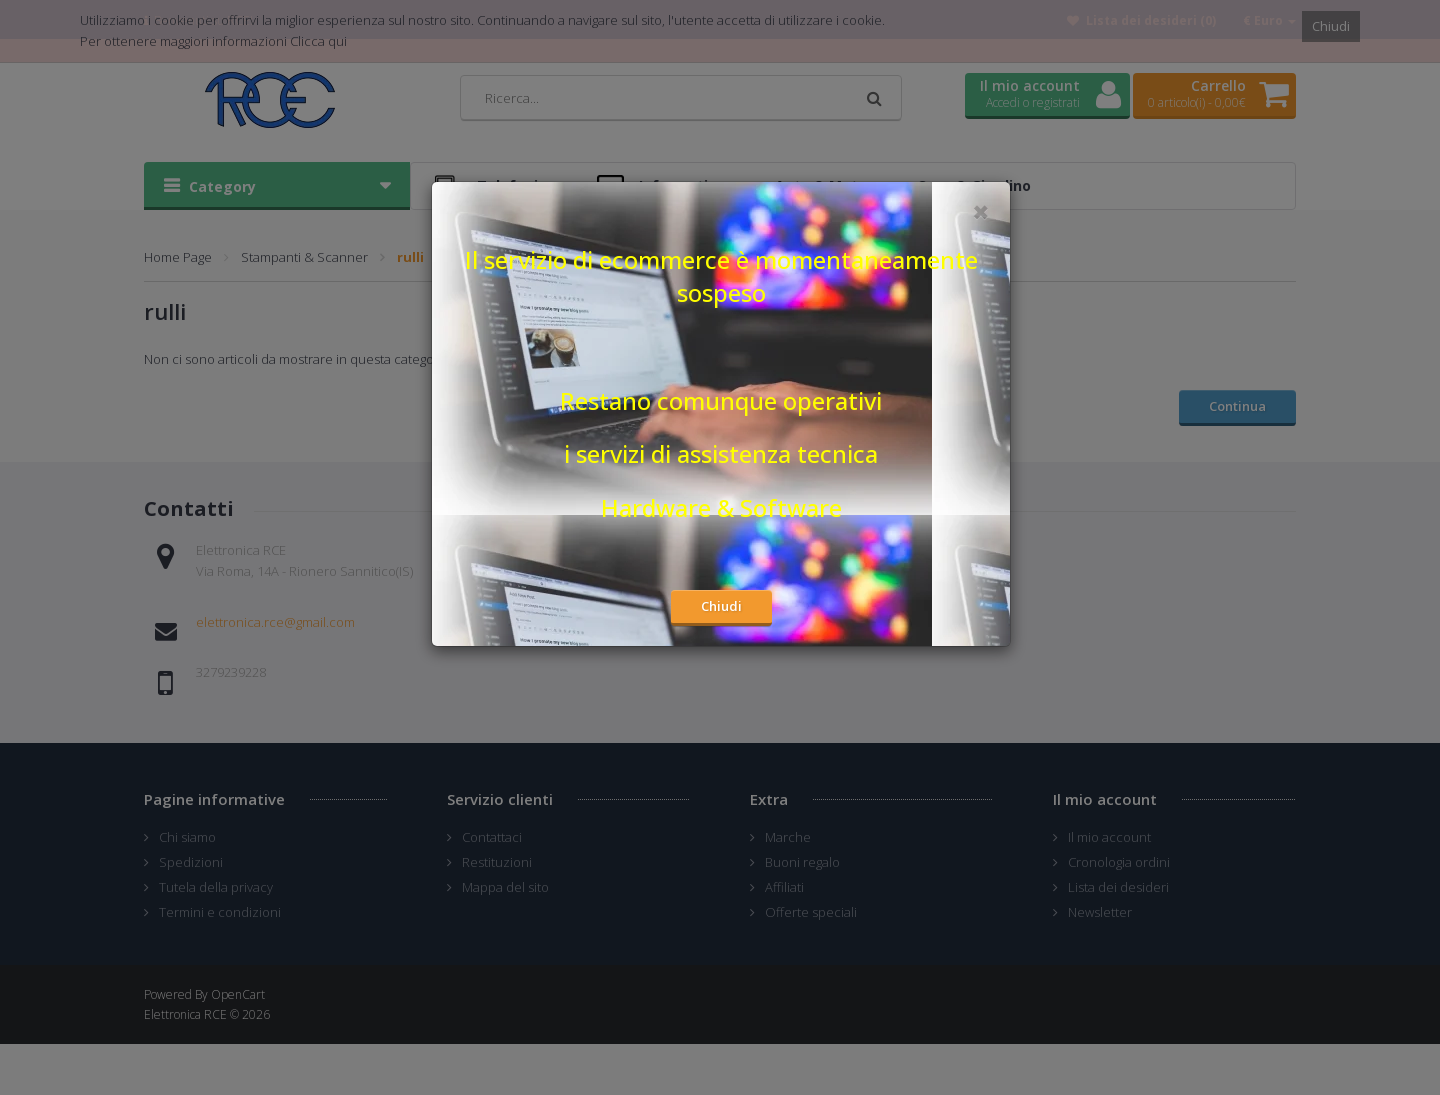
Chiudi (721, 606)
